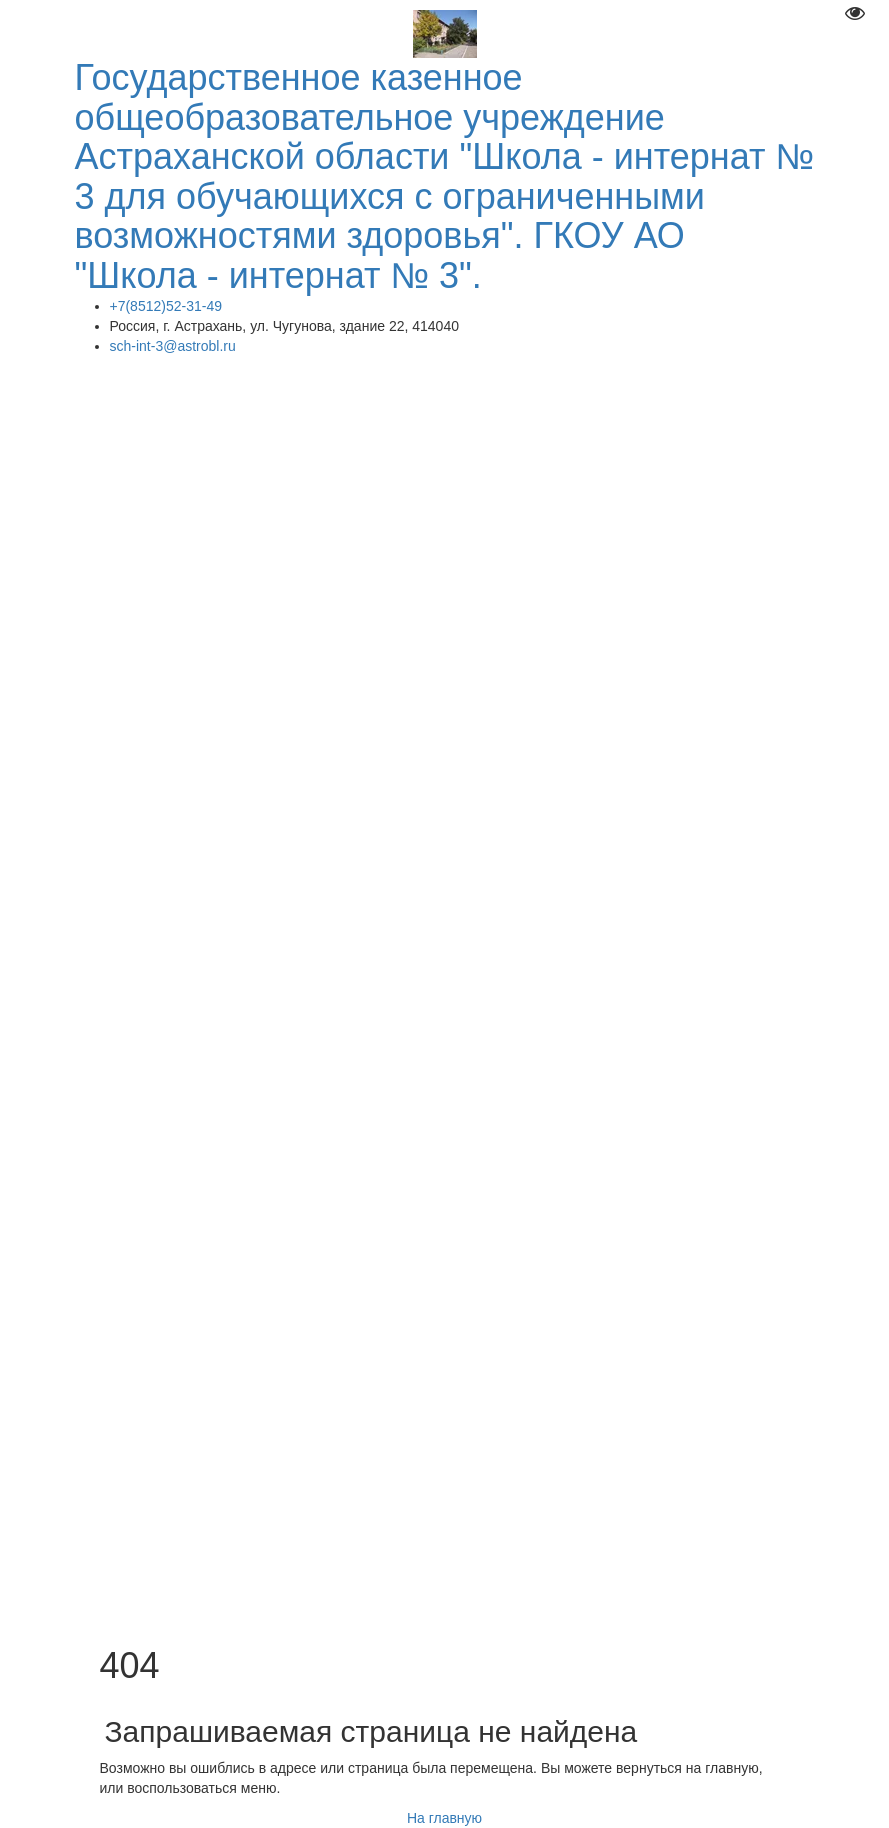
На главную (444, 1818)
